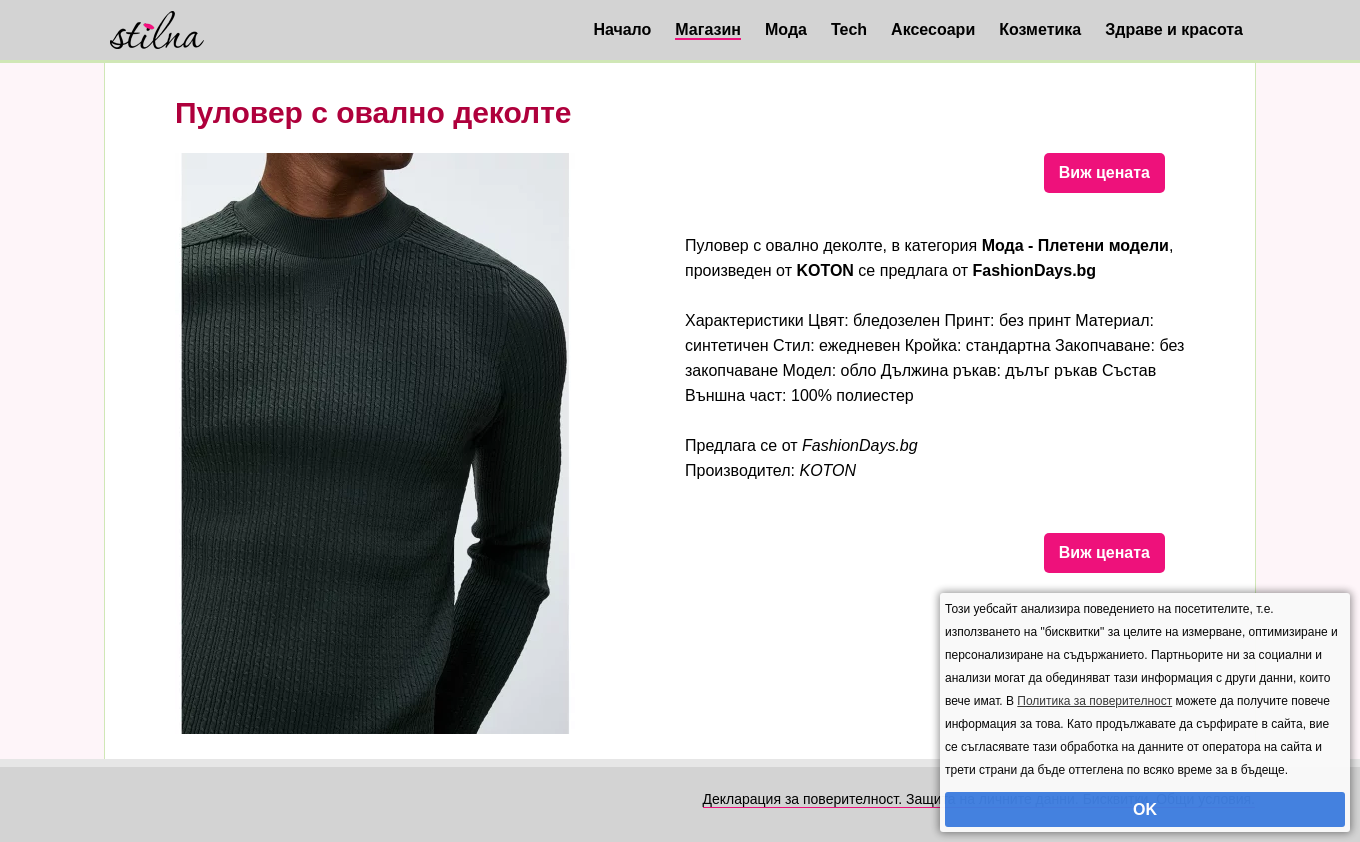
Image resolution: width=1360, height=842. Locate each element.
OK (1145, 809)
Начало (622, 29)
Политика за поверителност (1094, 701)
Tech (849, 29)
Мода (786, 29)
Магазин (708, 29)
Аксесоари (933, 29)
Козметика (1040, 29)
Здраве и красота (1174, 29)
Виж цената (1104, 172)
